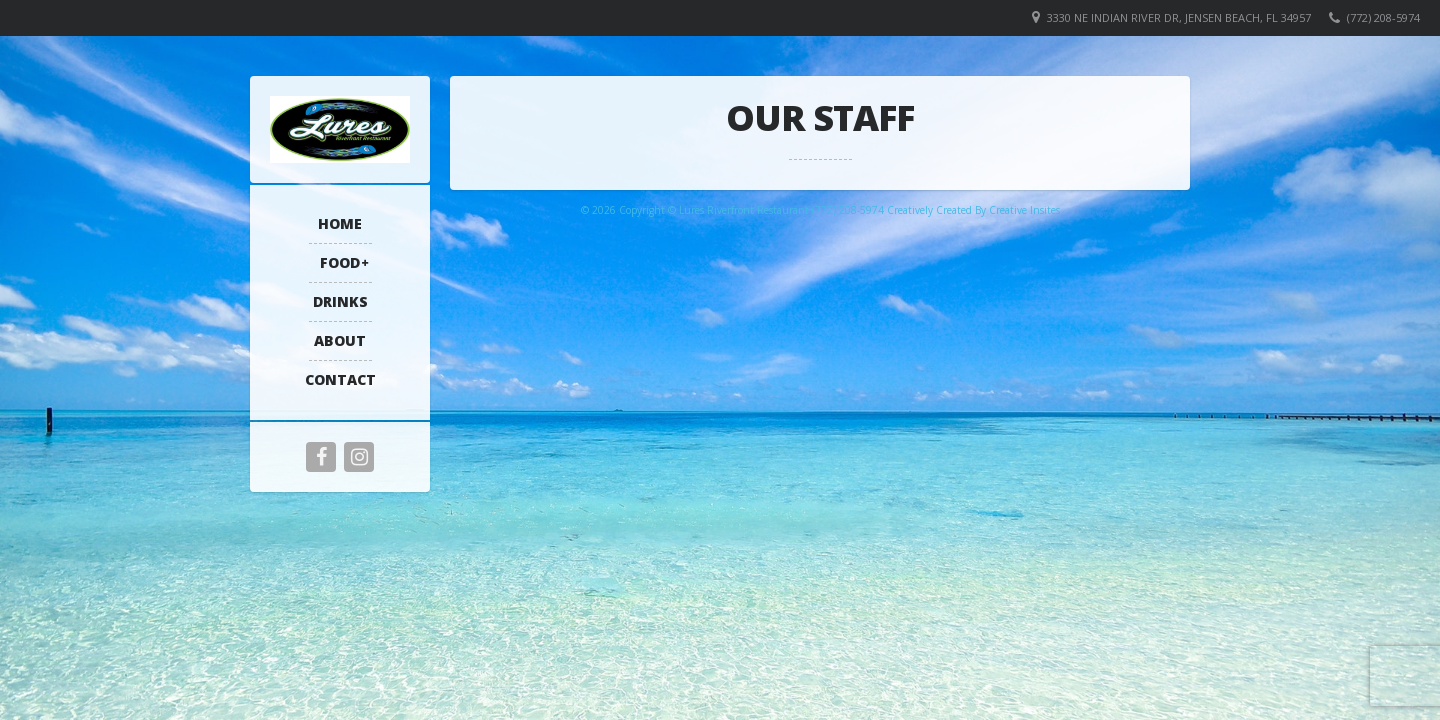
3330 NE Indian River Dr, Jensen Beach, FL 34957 (1179, 17)
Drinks (340, 301)
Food (340, 262)
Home (340, 223)
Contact (340, 379)
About (340, 340)
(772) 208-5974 (1383, 17)
